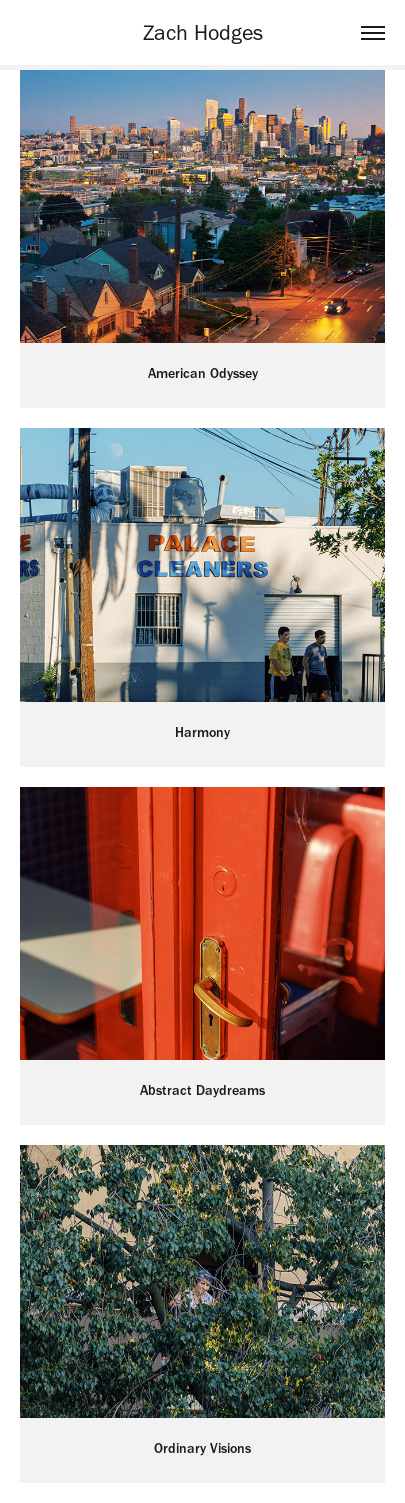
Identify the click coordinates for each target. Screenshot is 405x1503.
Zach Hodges (203, 32)
